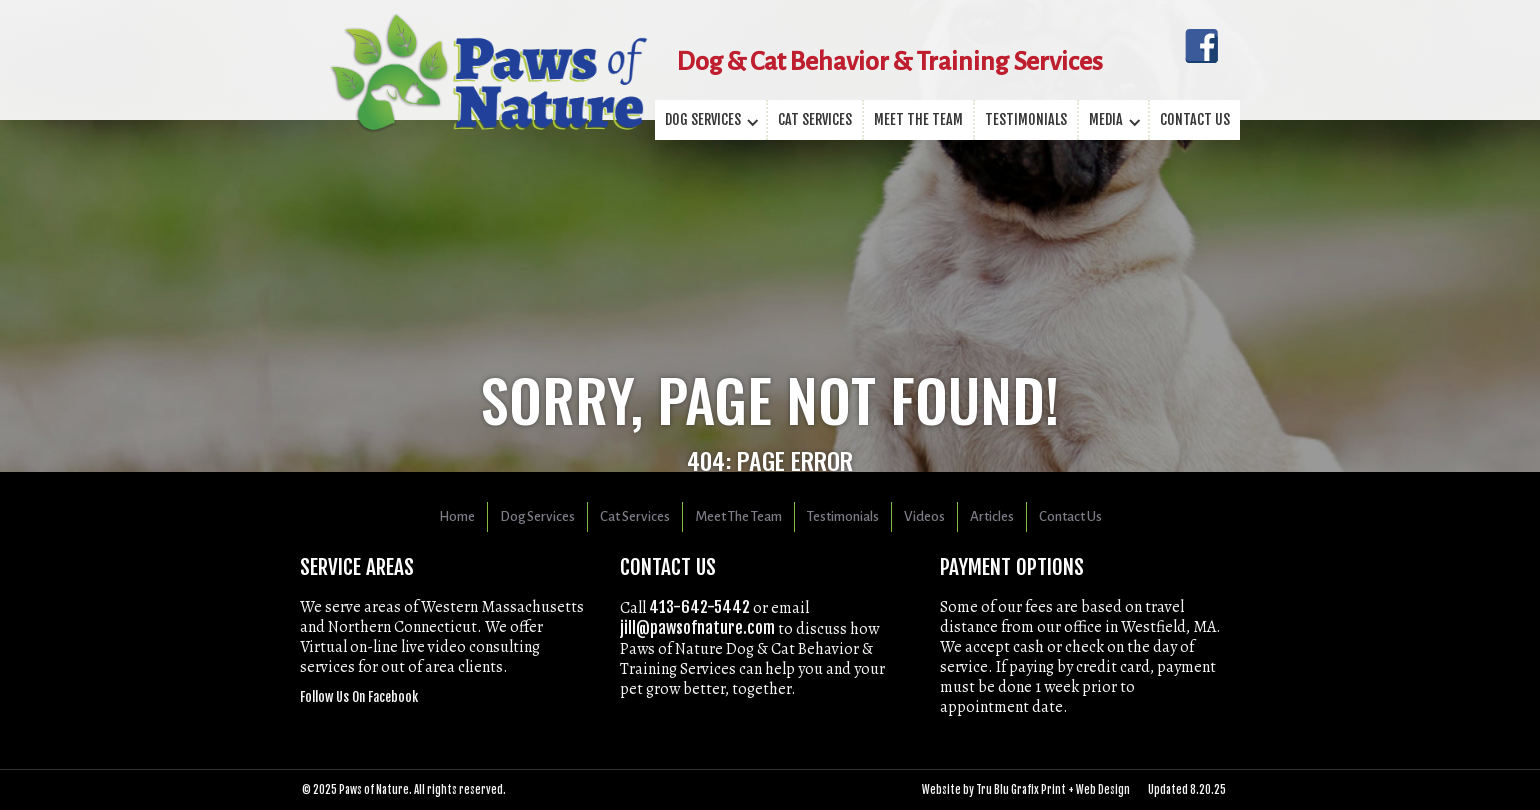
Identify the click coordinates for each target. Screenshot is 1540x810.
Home (457, 516)
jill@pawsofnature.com (697, 628)
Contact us (1195, 119)
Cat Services (815, 119)
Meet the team (918, 119)
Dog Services (537, 516)
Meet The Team (738, 516)
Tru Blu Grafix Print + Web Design (1053, 790)
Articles (992, 516)
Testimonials (843, 516)
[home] (488, 50)
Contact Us (1070, 516)
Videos (924, 516)
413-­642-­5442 (699, 607)
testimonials (1026, 119)
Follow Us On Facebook (359, 697)
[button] (711, 120)
